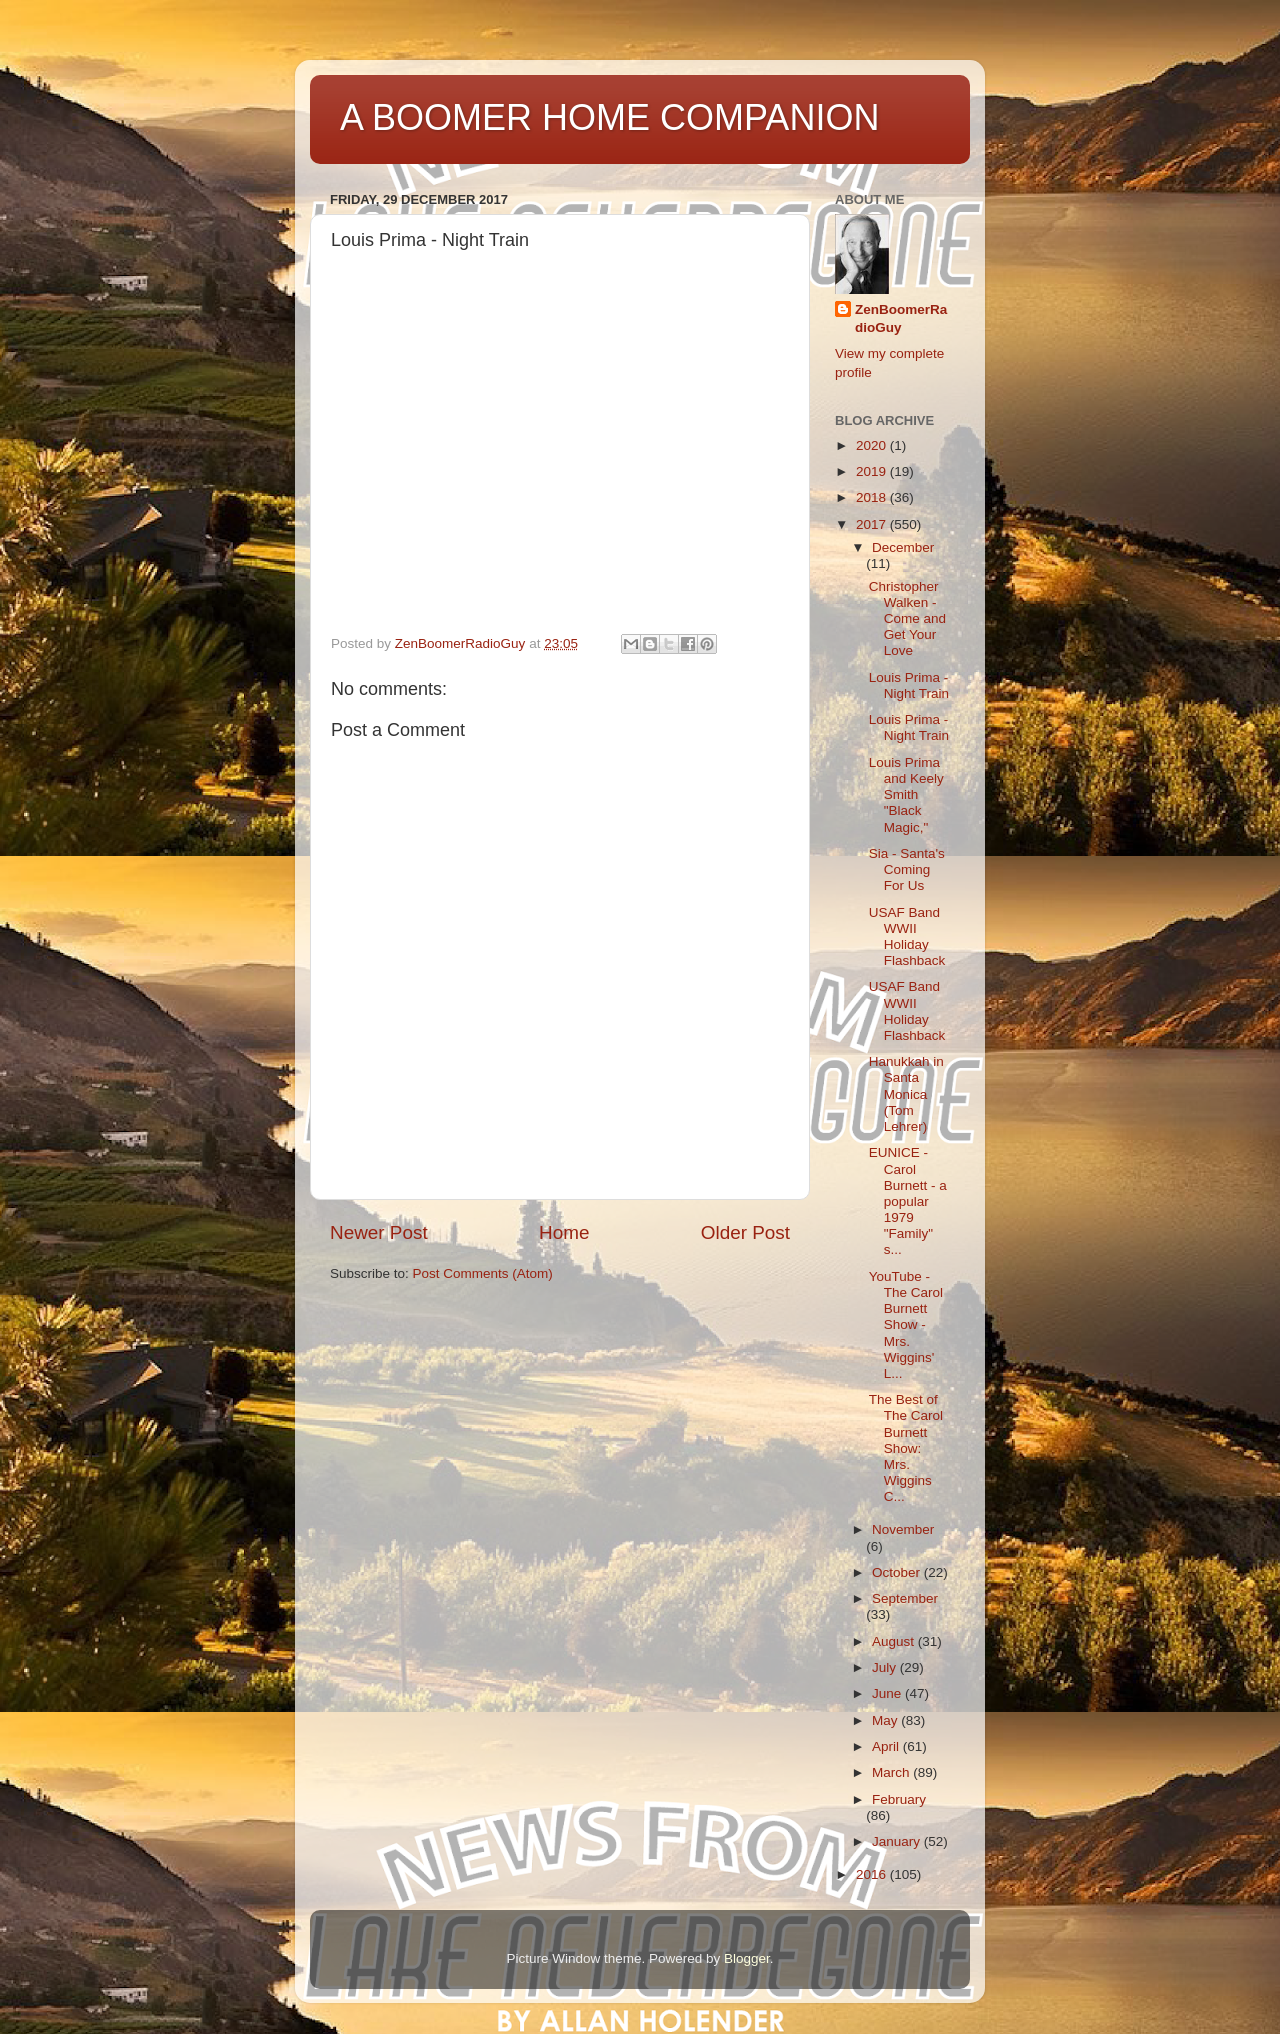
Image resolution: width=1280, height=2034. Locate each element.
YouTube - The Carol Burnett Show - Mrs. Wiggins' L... (906, 1325)
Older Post (745, 1232)
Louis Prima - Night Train (909, 685)
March (892, 1772)
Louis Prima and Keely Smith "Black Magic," (906, 795)
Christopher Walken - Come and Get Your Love (907, 619)
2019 (873, 471)
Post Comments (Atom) (483, 1273)
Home (564, 1232)
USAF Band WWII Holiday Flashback (907, 937)
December (903, 547)
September (905, 1598)
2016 (873, 1874)
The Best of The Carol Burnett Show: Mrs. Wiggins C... (906, 1448)
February (899, 1799)
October (898, 1572)
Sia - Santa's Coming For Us (907, 869)
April (887, 1746)
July (886, 1667)
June (888, 1693)
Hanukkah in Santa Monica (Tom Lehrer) (906, 1094)
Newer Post (379, 1232)
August (895, 1641)
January (898, 1841)
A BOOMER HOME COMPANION (609, 117)
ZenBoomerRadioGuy (901, 319)
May (886, 1720)
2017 (873, 524)
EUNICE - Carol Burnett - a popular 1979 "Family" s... (908, 1201)
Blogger (747, 1958)
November (903, 1529)
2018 (873, 497)
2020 (873, 445)
